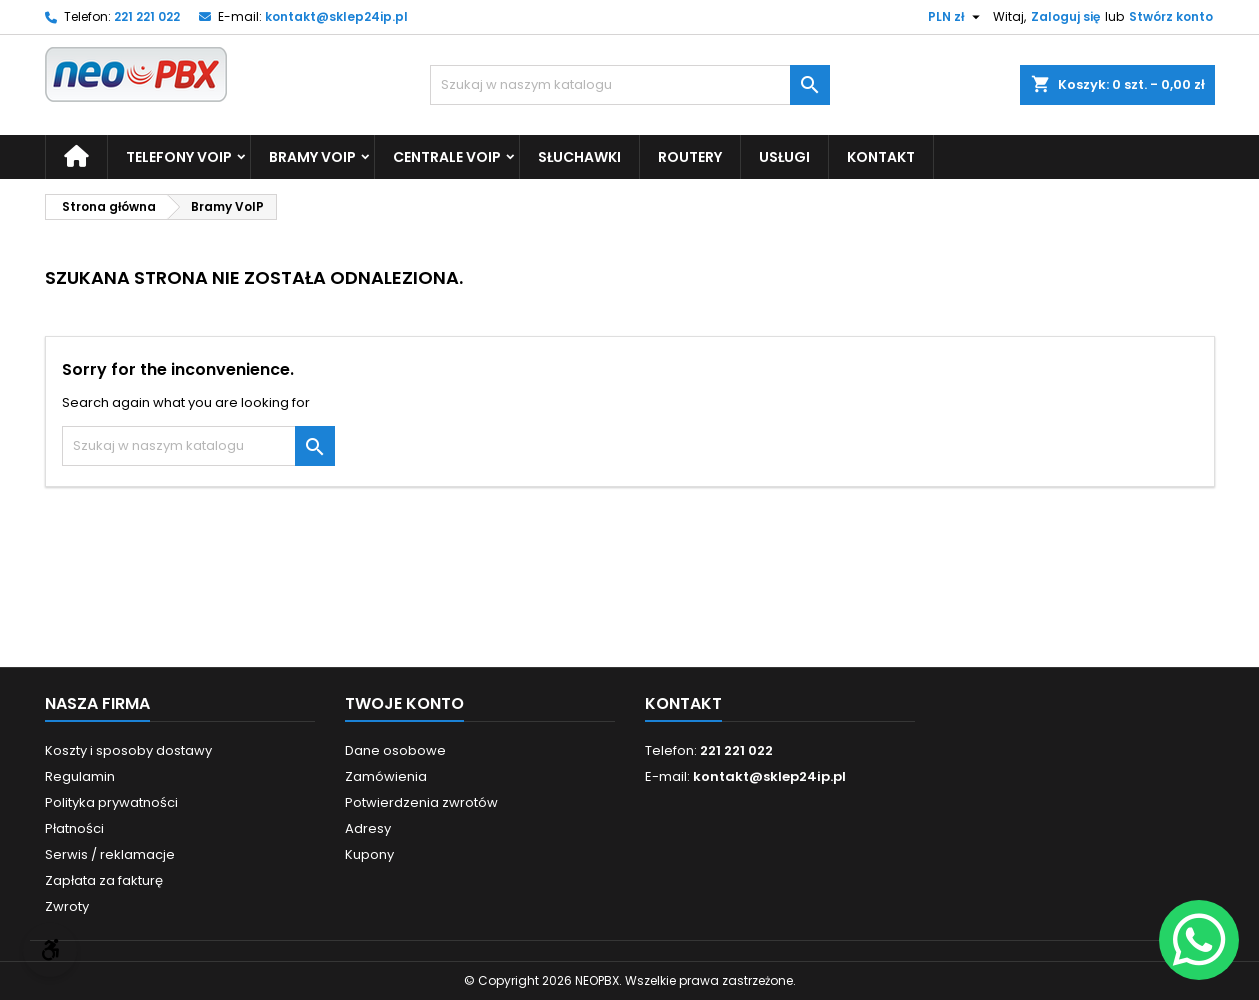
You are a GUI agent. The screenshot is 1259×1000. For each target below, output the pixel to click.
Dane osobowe (395, 750)
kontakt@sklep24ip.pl (336, 16)
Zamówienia (386, 776)
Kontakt (881, 157)
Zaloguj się (1065, 16)
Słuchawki (579, 157)
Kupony (369, 854)
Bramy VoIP (312, 157)
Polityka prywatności (111, 802)
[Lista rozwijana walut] (956, 17)
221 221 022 (147, 16)
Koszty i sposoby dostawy (128, 750)
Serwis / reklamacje (110, 854)
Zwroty (67, 906)
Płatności (74, 828)
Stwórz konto (1171, 16)
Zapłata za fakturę (104, 880)
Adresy (368, 828)
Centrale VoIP (447, 157)
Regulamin (80, 776)
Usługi (784, 157)
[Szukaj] (630, 85)
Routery (690, 157)
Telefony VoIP (179, 157)
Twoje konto (404, 703)
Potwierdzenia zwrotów (421, 802)
